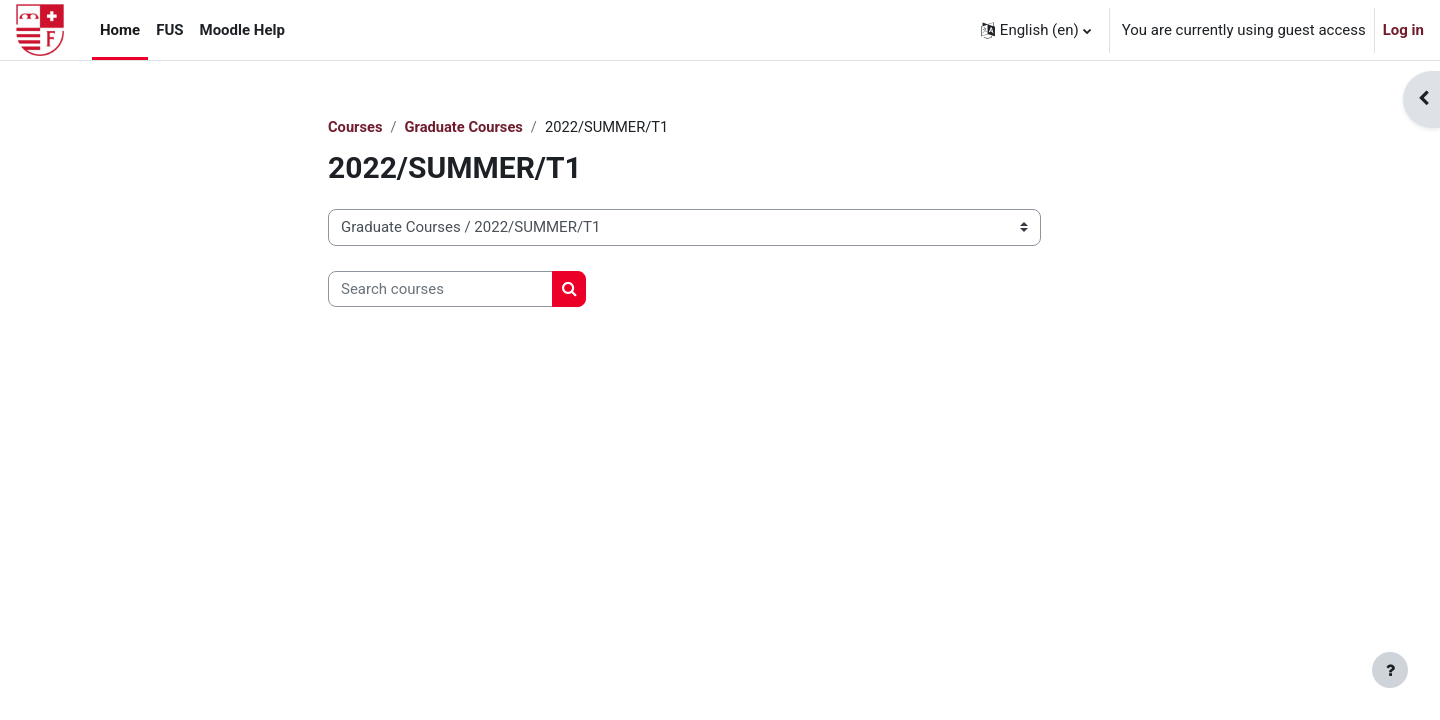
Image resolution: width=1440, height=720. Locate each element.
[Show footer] (1390, 670)
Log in (1403, 30)
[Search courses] (440, 289)
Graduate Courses (466, 127)
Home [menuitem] (120, 30)
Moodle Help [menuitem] (242, 30)
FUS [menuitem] (169, 30)
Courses (356, 127)
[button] (1036, 30)
